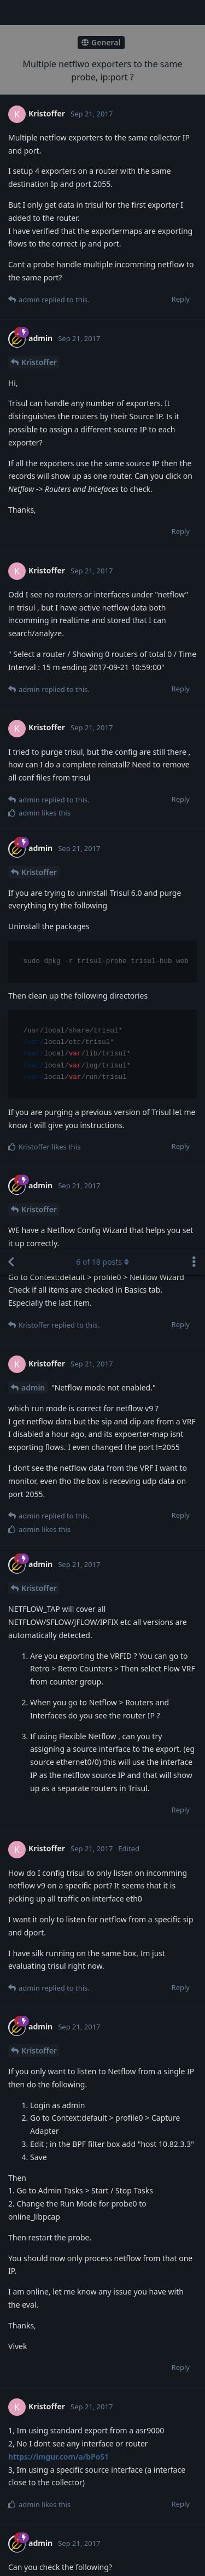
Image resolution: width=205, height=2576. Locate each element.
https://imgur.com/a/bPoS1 (58, 1207)
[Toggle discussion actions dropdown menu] (194, 12)
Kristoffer (39, 338)
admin (33, 138)
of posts (102, 12)
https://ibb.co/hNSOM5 (51, 1563)
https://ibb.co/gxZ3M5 (49, 1852)
